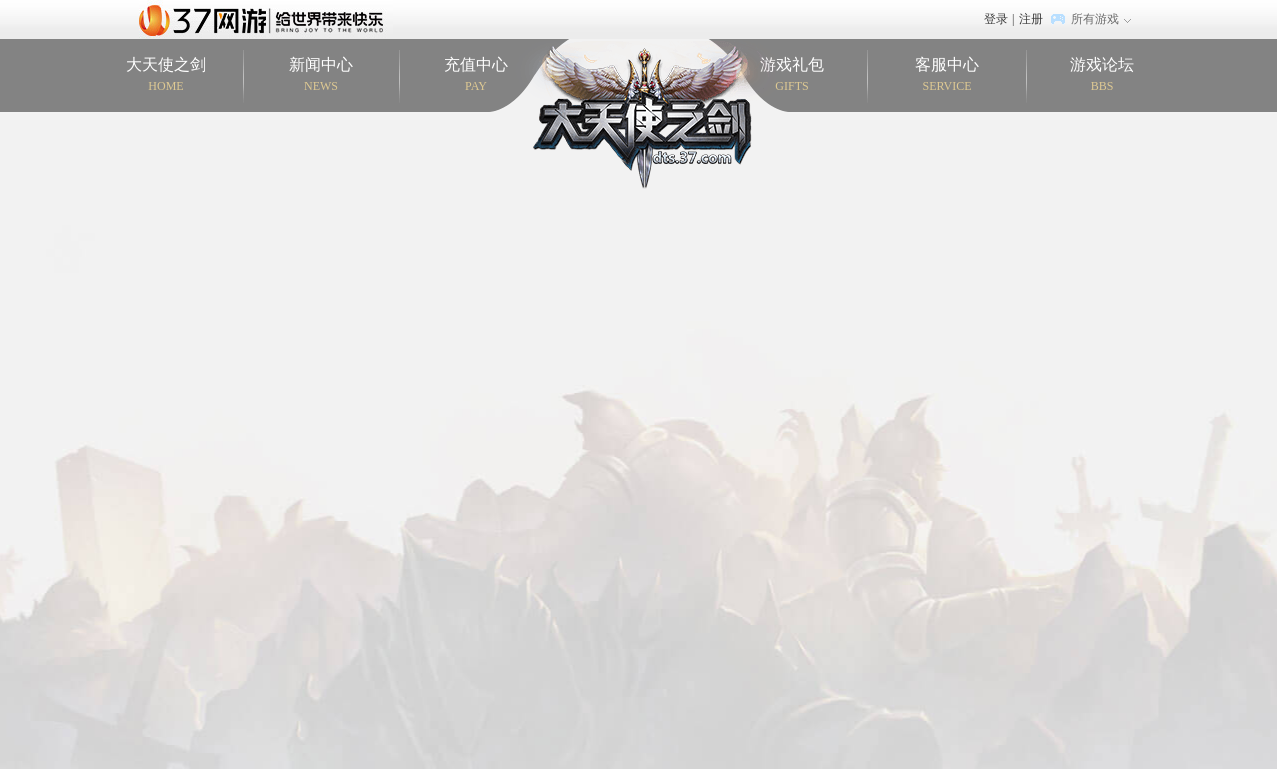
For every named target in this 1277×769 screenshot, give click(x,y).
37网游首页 (266, 19)
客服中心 (947, 75)
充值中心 (476, 75)
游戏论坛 (1102, 75)
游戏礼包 (792, 75)
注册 (1031, 19)
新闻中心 (321, 75)
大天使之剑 (166, 75)
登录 (996, 19)
